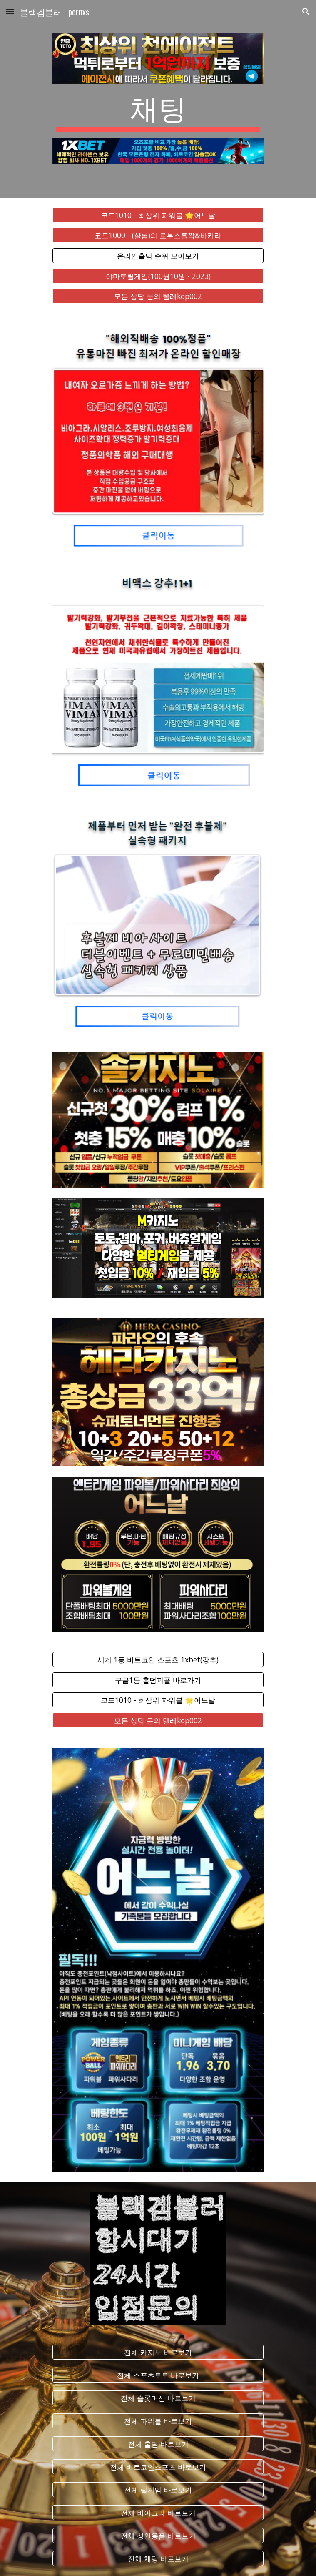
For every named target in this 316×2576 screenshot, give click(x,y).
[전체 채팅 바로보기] (158, 2559)
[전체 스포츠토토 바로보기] (158, 2375)
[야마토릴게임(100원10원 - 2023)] (158, 276)
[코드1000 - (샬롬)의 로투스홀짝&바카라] (158, 235)
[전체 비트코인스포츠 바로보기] (158, 2467)
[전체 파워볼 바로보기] (158, 2421)
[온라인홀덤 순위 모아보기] (158, 256)
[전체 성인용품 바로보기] (158, 2536)
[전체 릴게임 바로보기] (158, 2490)
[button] (10, 11)
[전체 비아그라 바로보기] (158, 2513)
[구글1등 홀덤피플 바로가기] (158, 1680)
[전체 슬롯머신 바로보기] (158, 2398)
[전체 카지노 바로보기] (158, 2352)
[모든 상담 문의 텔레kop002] (158, 296)
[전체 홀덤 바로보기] (158, 2444)
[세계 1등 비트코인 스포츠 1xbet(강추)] (158, 1660)
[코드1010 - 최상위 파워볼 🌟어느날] (158, 215)
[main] (158, 111)
